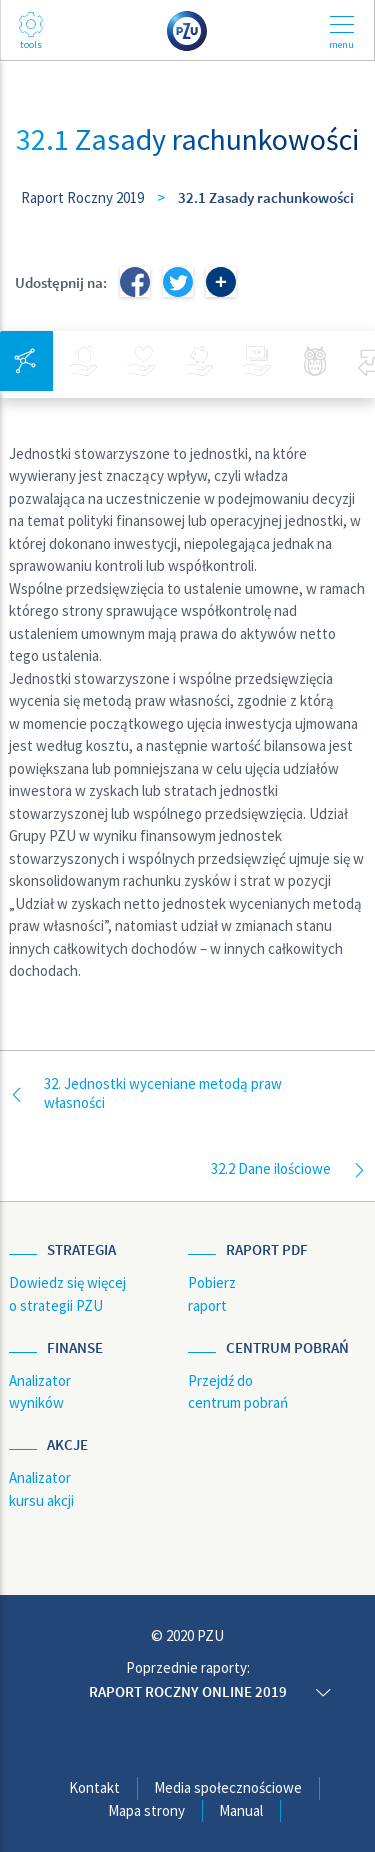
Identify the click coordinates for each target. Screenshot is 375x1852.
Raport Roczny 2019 (82, 197)
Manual (241, 1810)
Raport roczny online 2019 (188, 1691)
